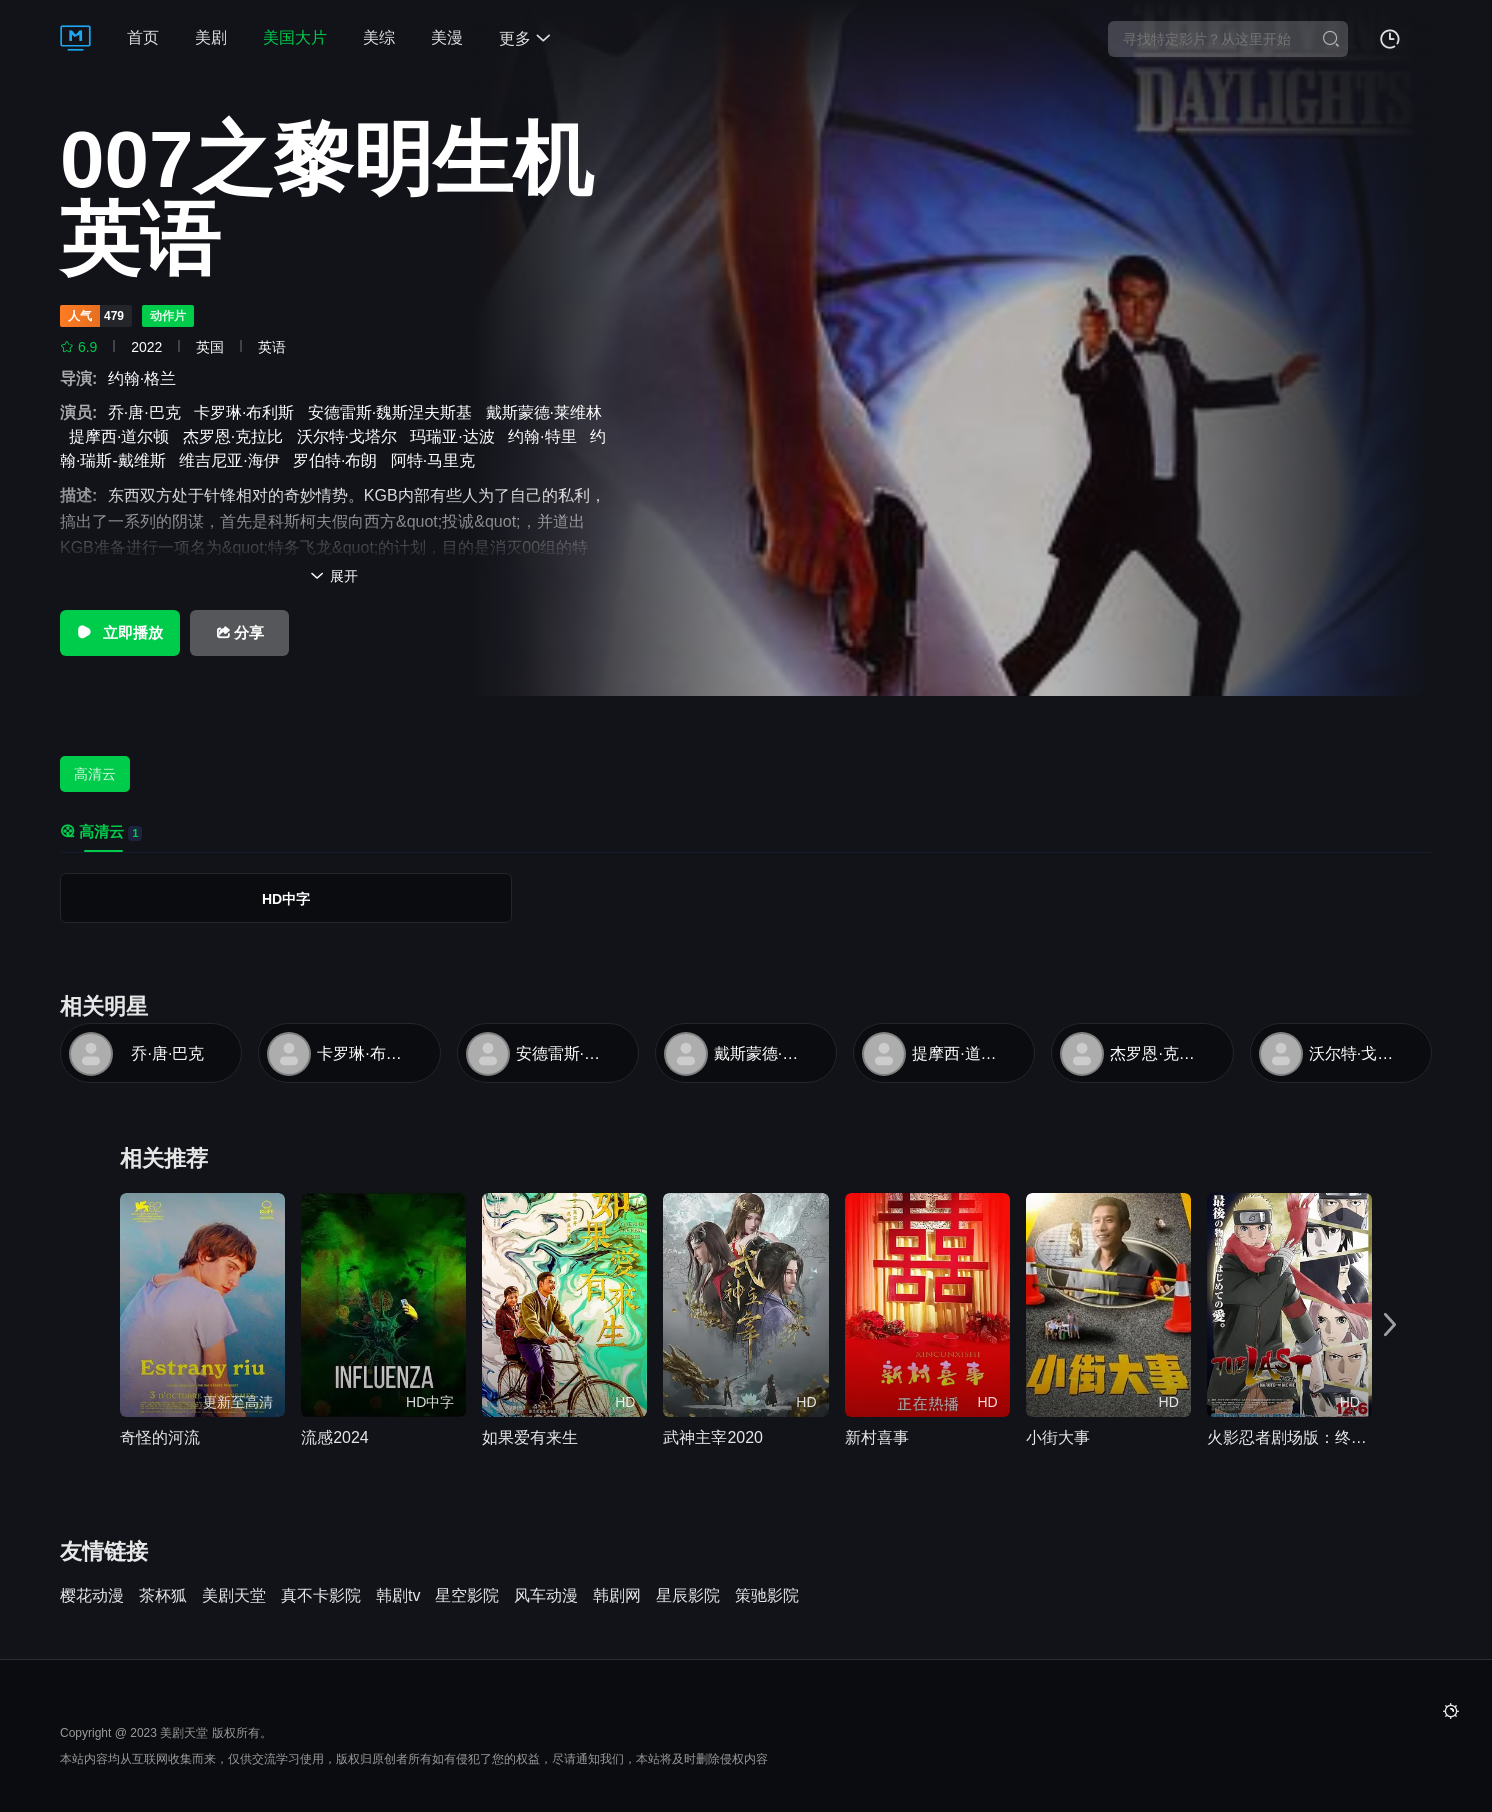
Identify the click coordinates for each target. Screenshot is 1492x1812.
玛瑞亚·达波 (456, 436)
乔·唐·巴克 (149, 412)
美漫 (447, 37)
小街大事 (1058, 1437)
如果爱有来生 (530, 1437)
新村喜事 (877, 1437)
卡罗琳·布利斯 (248, 412)
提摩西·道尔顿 (123, 436)
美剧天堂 (234, 1596)
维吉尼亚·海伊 (233, 460)
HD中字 (286, 899)
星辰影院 (688, 1596)
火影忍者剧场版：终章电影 (1289, 1437)
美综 (379, 37)
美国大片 (295, 37)
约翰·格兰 (146, 378)
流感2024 (335, 1437)
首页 (143, 37)
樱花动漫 (92, 1596)
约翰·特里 (546, 436)
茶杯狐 (163, 1596)
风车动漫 (546, 1596)
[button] (1390, 1325)
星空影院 (467, 1596)
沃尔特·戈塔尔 (351, 436)
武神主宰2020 (713, 1437)
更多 (525, 38)
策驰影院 (767, 1596)
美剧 (211, 37)
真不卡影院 (321, 1596)
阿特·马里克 (437, 460)
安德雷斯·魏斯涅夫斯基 (394, 412)
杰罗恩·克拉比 (237, 436)
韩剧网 (617, 1596)
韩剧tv (398, 1596)
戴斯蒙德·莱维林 (763, 1053)
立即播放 (119, 632)
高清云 (95, 774)
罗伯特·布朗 (339, 460)
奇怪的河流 (160, 1437)
